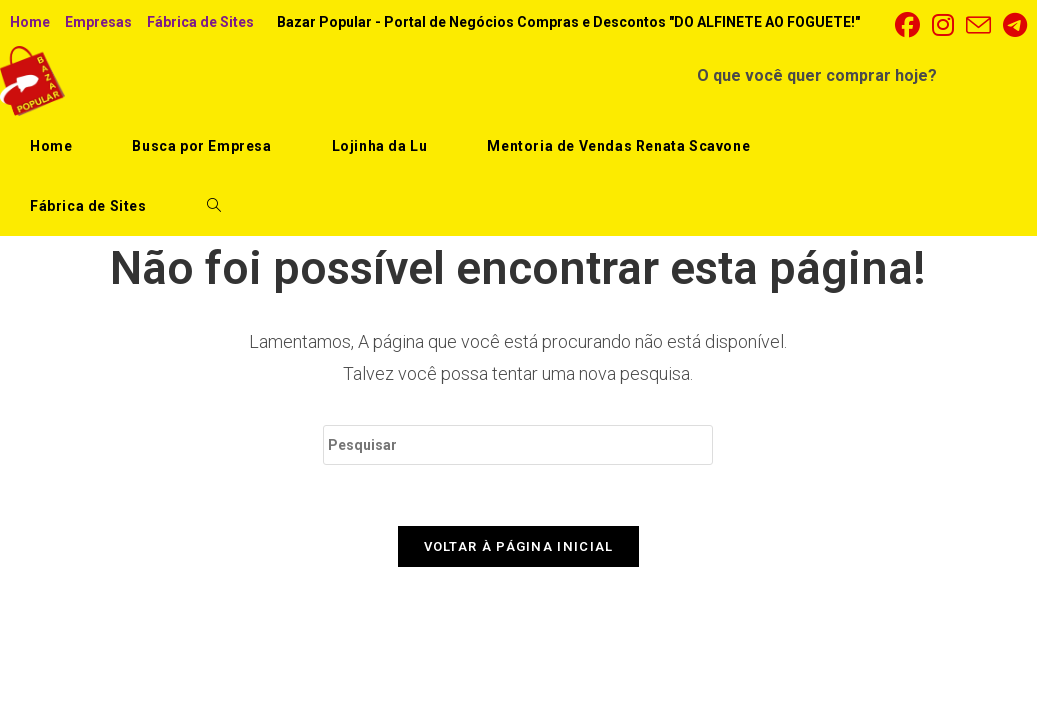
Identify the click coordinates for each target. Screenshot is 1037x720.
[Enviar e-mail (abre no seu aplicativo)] (978, 25)
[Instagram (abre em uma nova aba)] (943, 25)
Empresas (98, 22)
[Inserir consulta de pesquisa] (518, 445)
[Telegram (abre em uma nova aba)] (1012, 25)
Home (30, 22)
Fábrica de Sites (200, 22)
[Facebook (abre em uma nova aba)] (907, 25)
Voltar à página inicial (519, 546)
